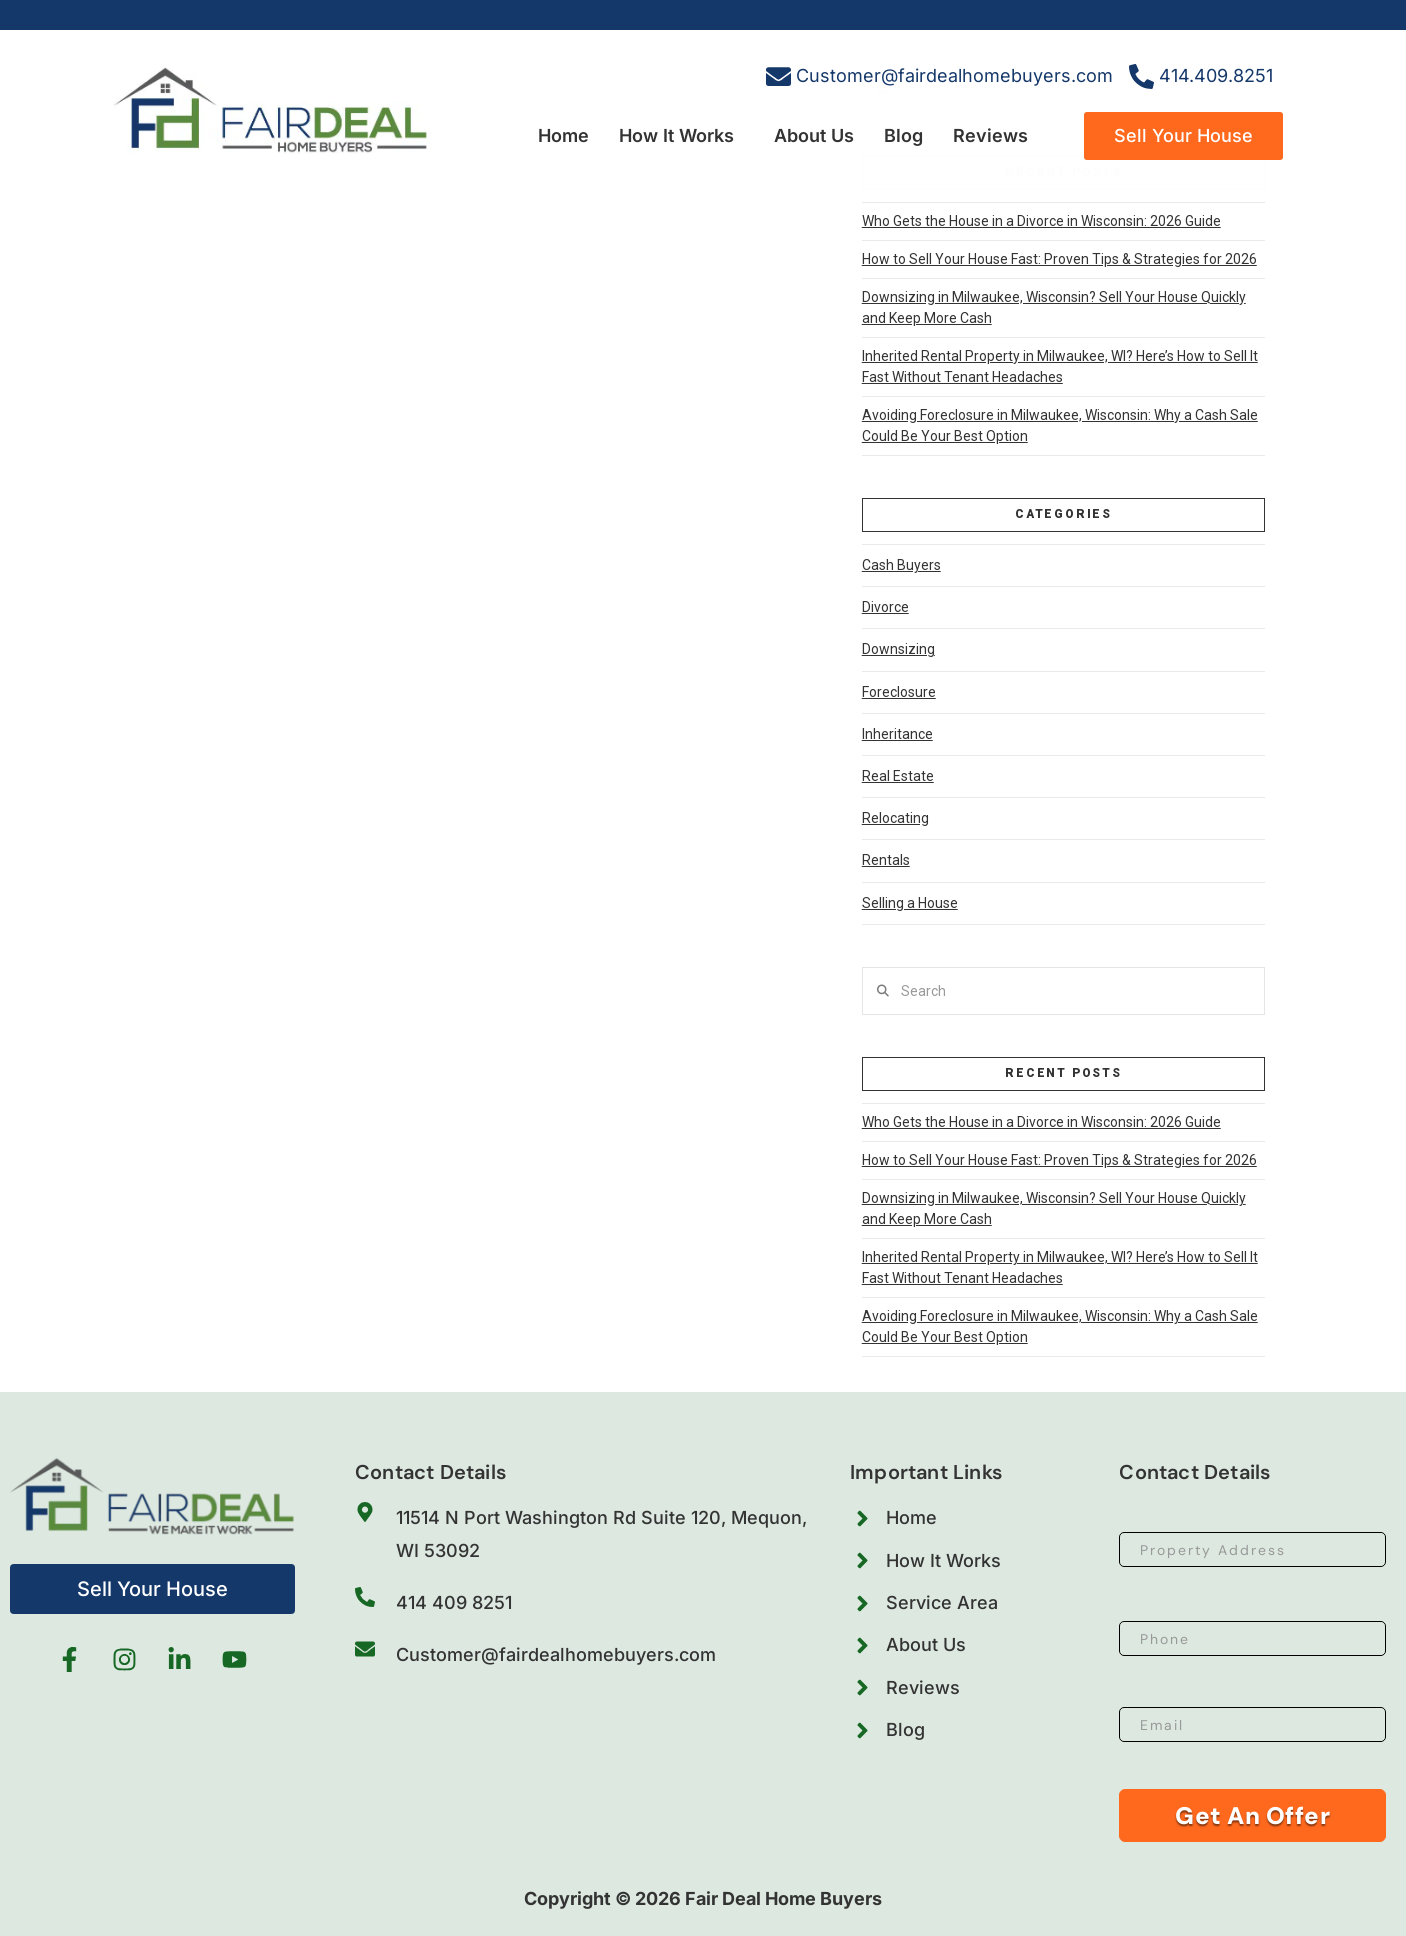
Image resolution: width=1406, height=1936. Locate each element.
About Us (814, 135)
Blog (903, 135)
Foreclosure (899, 692)
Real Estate (898, 776)
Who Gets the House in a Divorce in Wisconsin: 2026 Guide (1041, 221)
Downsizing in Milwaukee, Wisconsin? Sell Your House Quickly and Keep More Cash (1054, 307)
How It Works (676, 135)
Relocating (895, 818)
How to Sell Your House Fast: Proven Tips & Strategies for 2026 (1059, 259)
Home (563, 135)
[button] (681, 136)
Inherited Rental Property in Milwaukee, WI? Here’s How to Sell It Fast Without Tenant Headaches (1060, 366)
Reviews (990, 135)
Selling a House (910, 903)
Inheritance (897, 734)
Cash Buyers (901, 565)
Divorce (885, 607)
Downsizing (898, 649)
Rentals (886, 860)
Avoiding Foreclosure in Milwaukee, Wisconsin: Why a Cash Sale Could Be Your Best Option (1060, 425)
